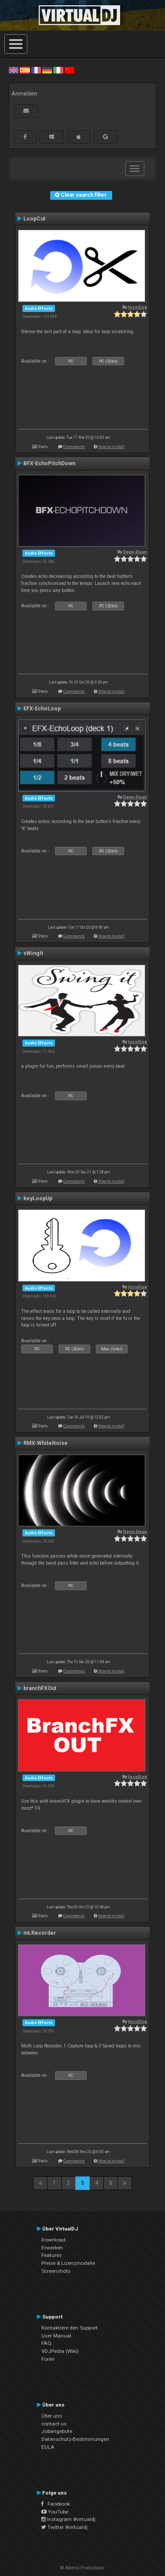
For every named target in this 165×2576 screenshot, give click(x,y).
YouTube (54, 2512)
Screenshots (55, 2271)
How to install (111, 446)
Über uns (51, 2416)
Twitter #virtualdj (64, 2527)
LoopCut (34, 219)
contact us (53, 2424)
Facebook (55, 2504)
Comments (74, 446)
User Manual (56, 2336)
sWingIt (33, 953)
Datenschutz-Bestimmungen (75, 2439)
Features (51, 2255)
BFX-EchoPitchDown (49, 463)
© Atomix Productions (82, 2568)
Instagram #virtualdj (68, 2519)
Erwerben (52, 2248)
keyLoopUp (37, 1198)
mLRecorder (39, 1933)
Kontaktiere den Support (69, 2328)
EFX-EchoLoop (42, 709)
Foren (48, 2359)
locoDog (137, 307)
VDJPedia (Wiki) (60, 2351)
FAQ (46, 2343)
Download (53, 2240)
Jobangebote (56, 2431)
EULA (48, 2447)
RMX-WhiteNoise (45, 1443)
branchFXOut (39, 1688)
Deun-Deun (135, 551)
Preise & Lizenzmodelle (68, 2263)
